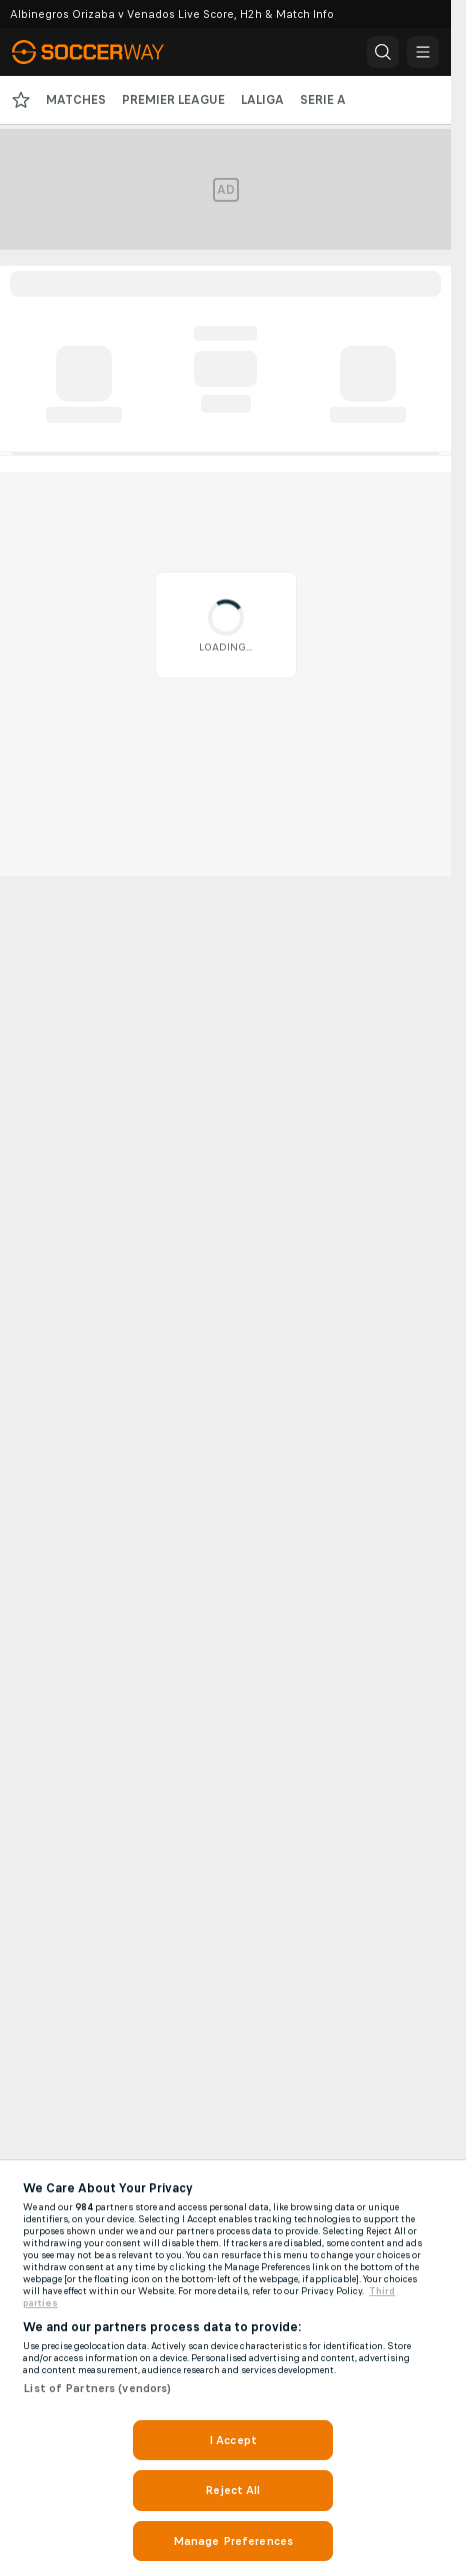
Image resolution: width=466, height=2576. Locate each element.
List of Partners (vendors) (97, 2388)
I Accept (233, 2440)
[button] (383, 52)
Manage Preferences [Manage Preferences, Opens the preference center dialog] (233, 2541)
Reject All (232, 2490)
